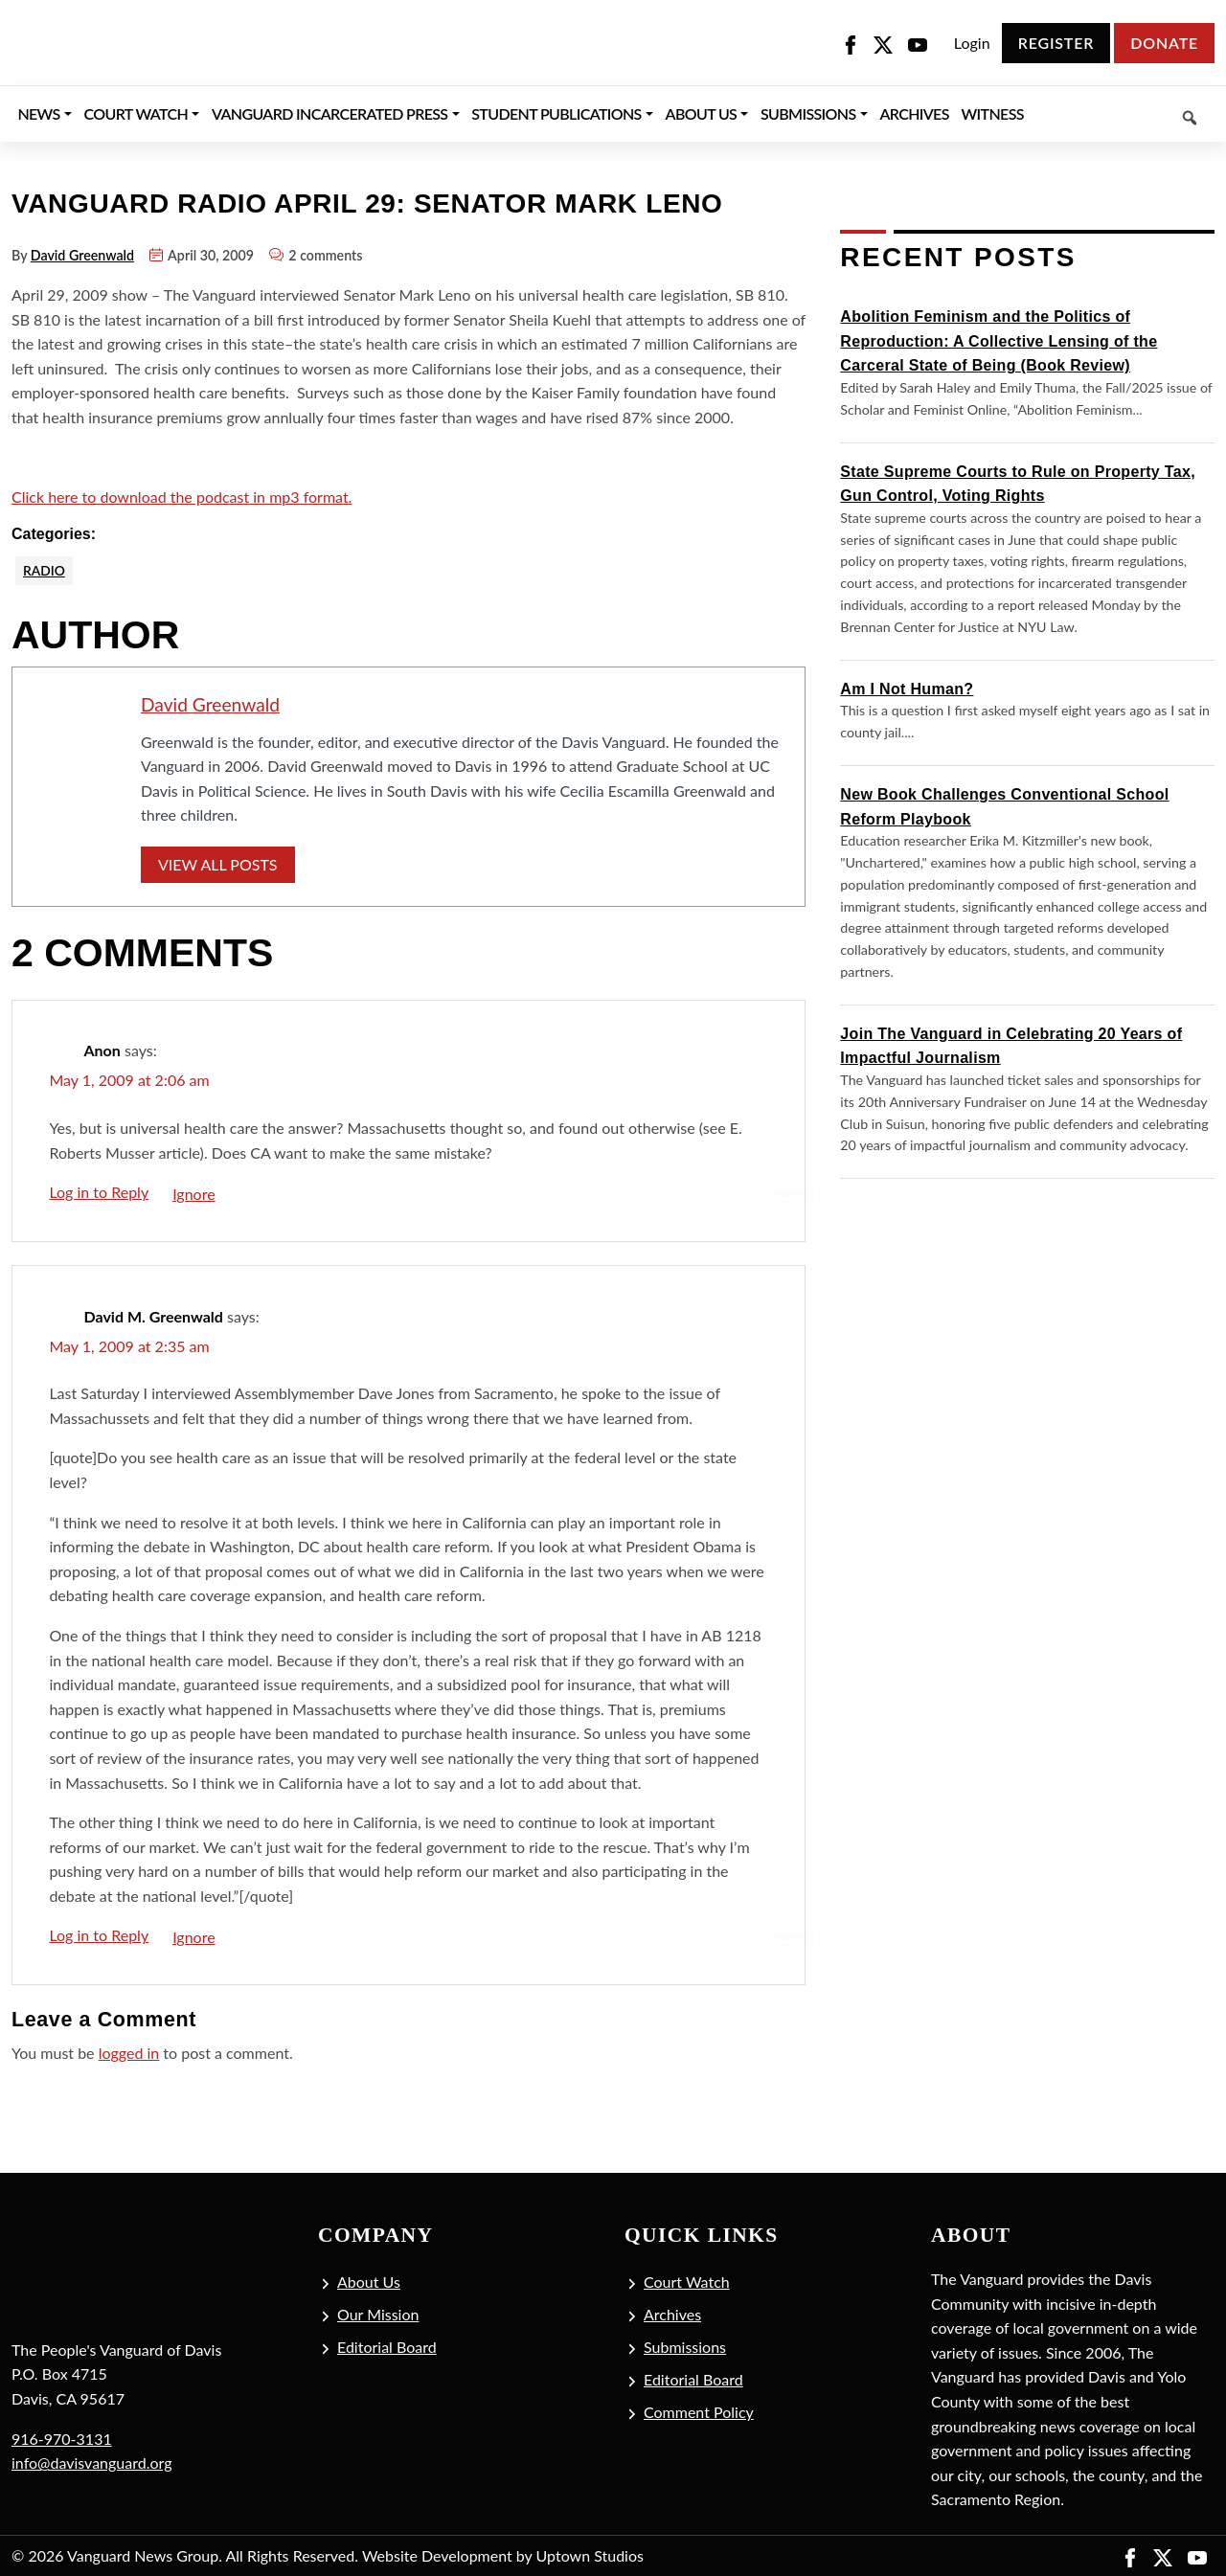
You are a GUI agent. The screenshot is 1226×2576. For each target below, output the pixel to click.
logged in (129, 2054)
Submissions (685, 2348)
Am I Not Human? (906, 689)
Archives (672, 2315)
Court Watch (687, 2282)
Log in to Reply (98, 1193)
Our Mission (378, 2315)
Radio (44, 570)
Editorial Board (387, 2348)
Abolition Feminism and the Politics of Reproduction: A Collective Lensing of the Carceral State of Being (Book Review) (998, 340)
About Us (368, 2282)
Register (1056, 43)
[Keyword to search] (1122, 114)
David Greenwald (82, 255)
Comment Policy (699, 2413)
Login (972, 43)
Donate (1164, 43)
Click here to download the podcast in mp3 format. (181, 496)
